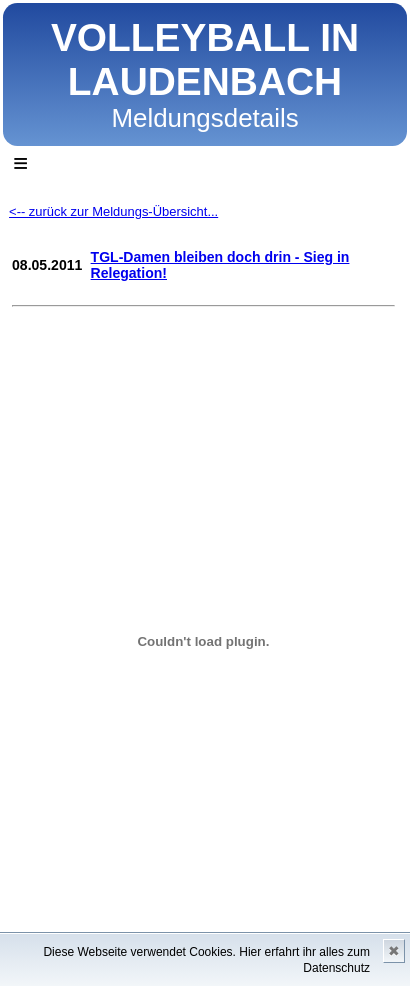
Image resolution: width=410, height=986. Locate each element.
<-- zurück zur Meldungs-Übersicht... (113, 211)
